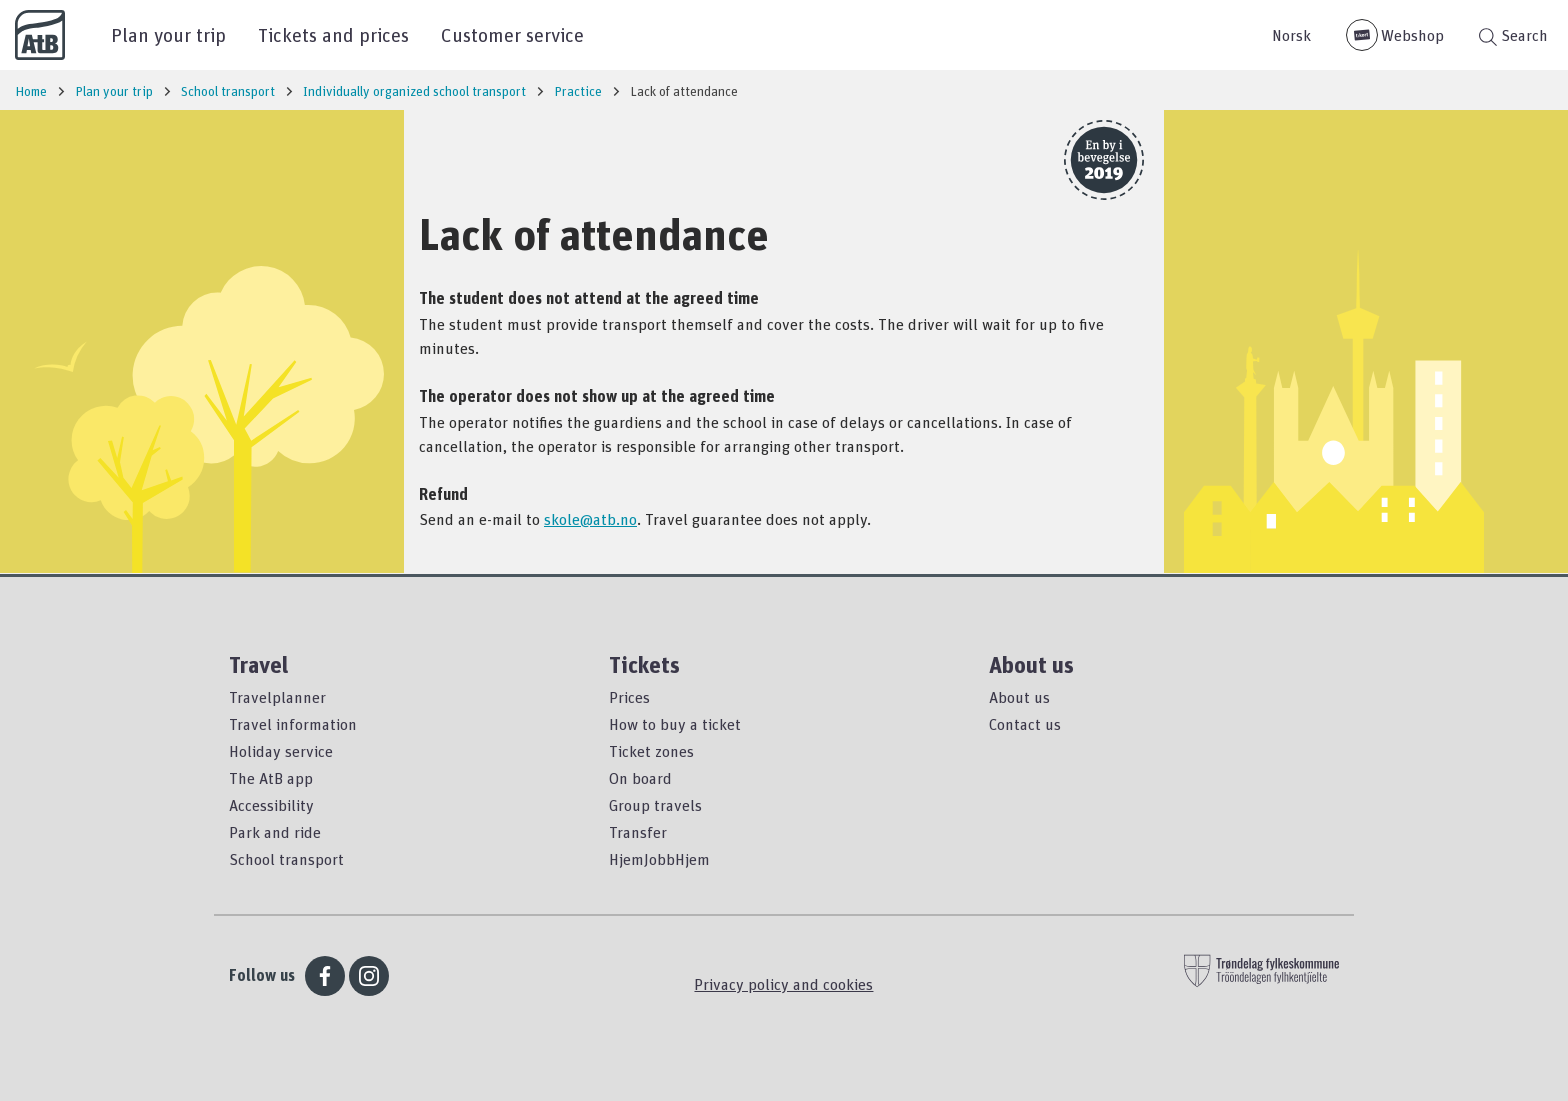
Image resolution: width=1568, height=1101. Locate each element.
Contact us (1025, 724)
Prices (629, 697)
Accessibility (271, 805)
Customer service (512, 34)
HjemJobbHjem (659, 859)
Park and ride (275, 832)
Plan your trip (168, 34)
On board (640, 778)
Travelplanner (277, 697)
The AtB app (271, 778)
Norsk (1291, 35)
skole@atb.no (590, 519)
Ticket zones (651, 751)
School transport (286, 859)
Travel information (293, 724)
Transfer (638, 832)
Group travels (655, 805)
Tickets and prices (333, 34)
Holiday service (281, 751)
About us (1019, 697)
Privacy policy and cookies (783, 984)
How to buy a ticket (675, 724)
